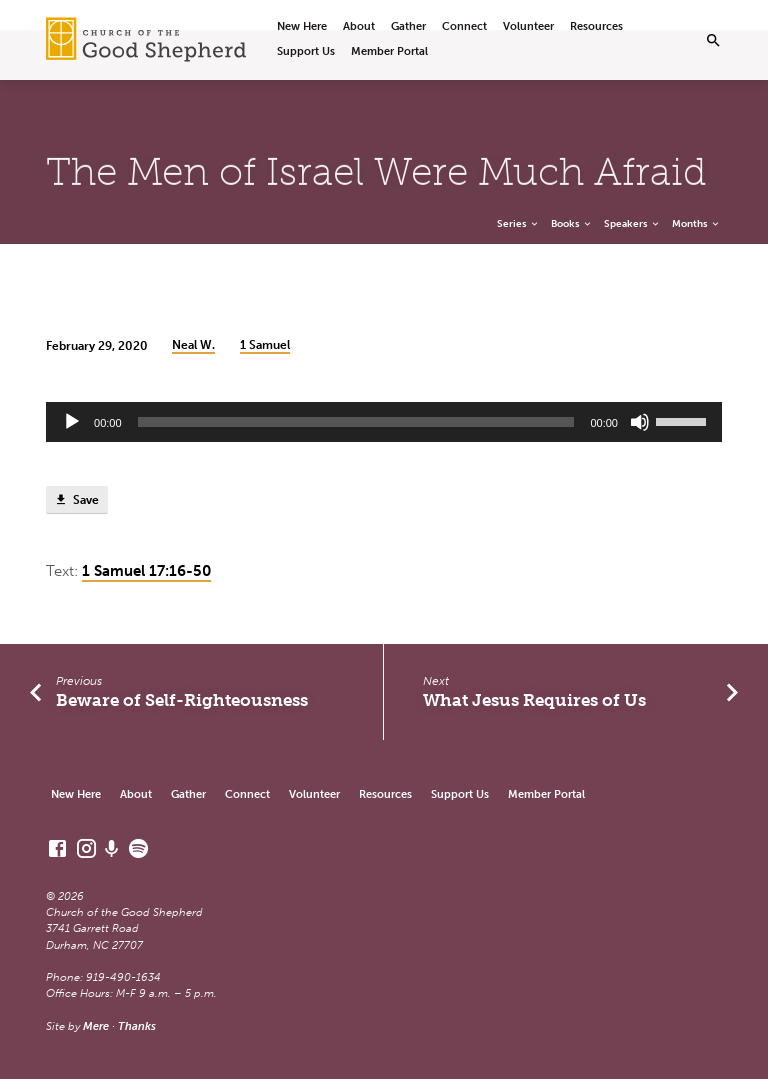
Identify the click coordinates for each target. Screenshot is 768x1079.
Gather (408, 26)
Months (696, 224)
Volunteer (528, 26)
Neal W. (193, 345)
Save (76, 500)
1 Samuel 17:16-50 (146, 571)
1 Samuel (265, 345)
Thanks (137, 1026)
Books (572, 224)
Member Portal (389, 51)
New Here (302, 26)
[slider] (356, 422)
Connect (464, 26)
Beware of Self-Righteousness (182, 700)
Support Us (306, 51)
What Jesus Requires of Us (534, 700)
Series (518, 224)
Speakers (632, 224)
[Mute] (640, 422)
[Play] (72, 422)
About (359, 26)
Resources (596, 26)
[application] (384, 422)
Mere (96, 1026)
